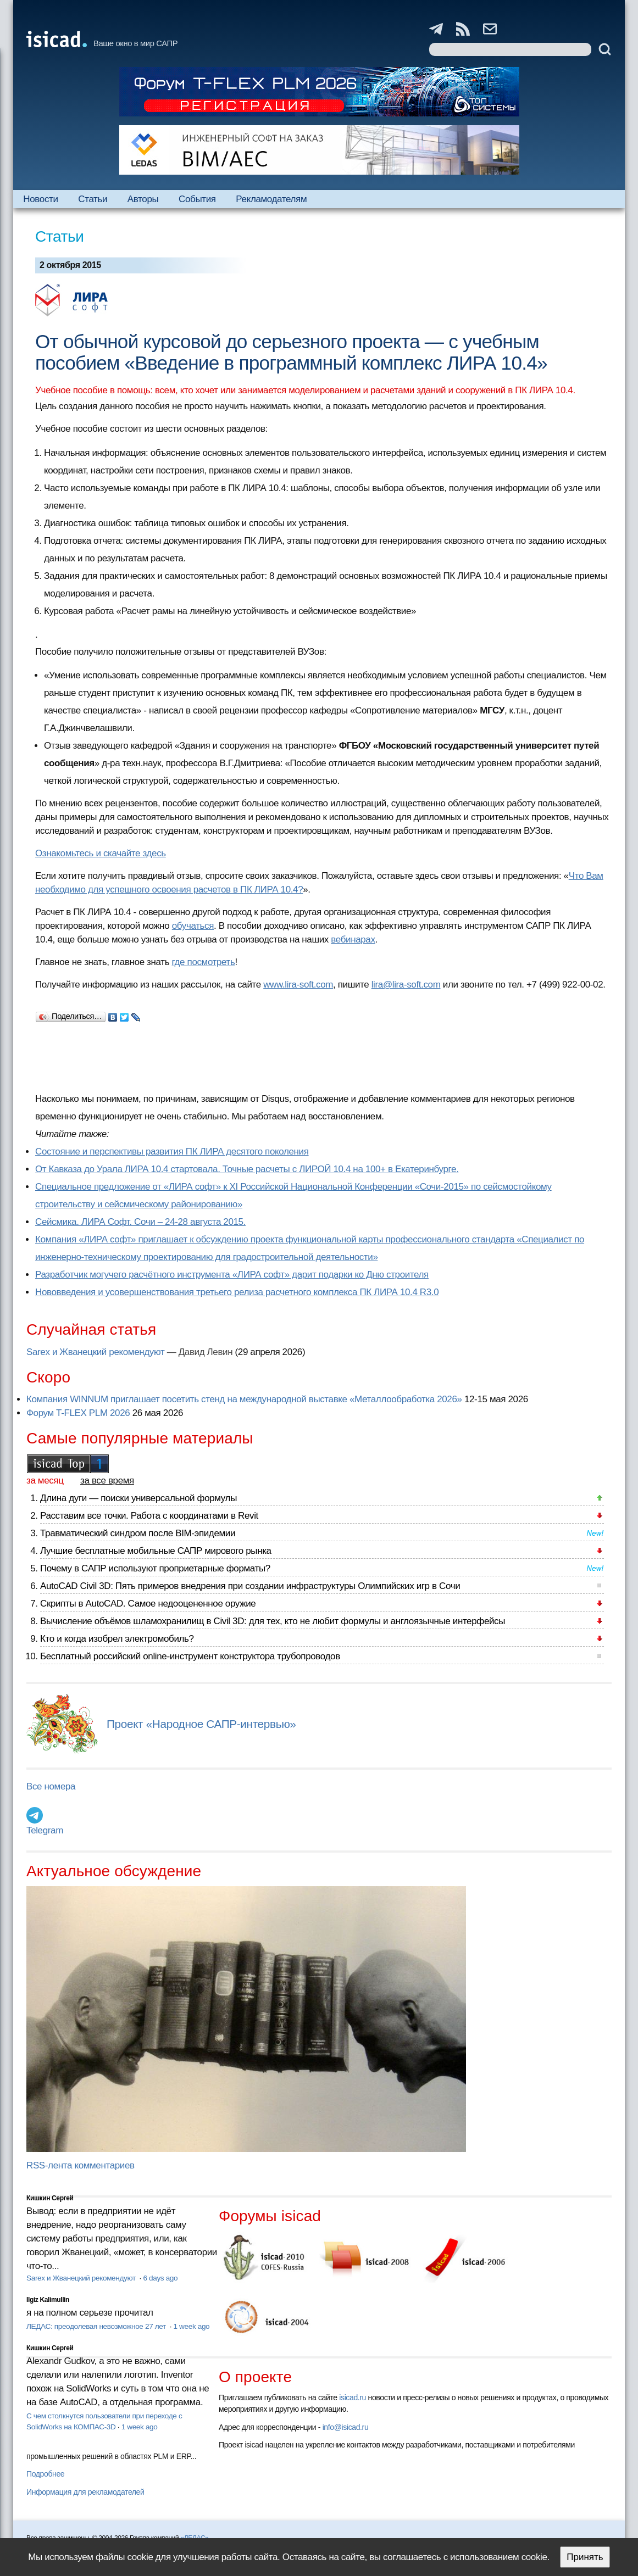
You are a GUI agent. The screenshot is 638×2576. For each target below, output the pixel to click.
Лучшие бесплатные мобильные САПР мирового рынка (155, 1551)
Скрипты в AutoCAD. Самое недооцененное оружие (148, 1603)
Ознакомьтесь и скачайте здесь (100, 853)
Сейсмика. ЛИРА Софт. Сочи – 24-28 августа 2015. (140, 1222)
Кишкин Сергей (50, 2198)
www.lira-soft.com (298, 984)
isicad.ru (352, 2397)
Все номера (50, 1786)
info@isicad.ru (346, 2427)
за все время (107, 1480)
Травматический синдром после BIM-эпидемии (137, 1533)
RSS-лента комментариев (80, 2165)
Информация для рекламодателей (85, 2492)
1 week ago (192, 2326)
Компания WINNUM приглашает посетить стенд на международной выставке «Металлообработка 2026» (244, 1399)
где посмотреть (203, 962)
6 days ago (160, 2278)
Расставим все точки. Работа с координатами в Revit (149, 1515)
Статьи (92, 199)
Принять (585, 2557)
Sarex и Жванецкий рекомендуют (95, 1352)
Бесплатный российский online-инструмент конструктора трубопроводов (190, 1656)
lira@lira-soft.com (406, 984)
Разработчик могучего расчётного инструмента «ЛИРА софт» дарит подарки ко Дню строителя (232, 1274)
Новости (40, 199)
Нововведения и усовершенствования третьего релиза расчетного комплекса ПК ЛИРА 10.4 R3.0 (237, 1292)
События (197, 199)
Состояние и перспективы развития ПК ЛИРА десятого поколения (172, 1151)
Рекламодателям (271, 199)
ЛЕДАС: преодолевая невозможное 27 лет (97, 2326)
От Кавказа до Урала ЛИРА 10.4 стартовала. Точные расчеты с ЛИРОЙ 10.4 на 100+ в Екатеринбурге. (246, 1169)
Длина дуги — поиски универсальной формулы (138, 1498)
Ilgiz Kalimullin (47, 2300)
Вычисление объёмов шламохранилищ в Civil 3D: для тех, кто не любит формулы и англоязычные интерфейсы (272, 1621)
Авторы (142, 199)
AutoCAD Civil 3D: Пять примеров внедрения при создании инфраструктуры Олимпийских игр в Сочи (250, 1586)
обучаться (193, 926)
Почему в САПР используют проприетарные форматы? (155, 1568)
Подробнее (45, 2473)
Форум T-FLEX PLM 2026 (78, 1413)
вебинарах (353, 939)
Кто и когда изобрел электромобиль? (117, 1638)
